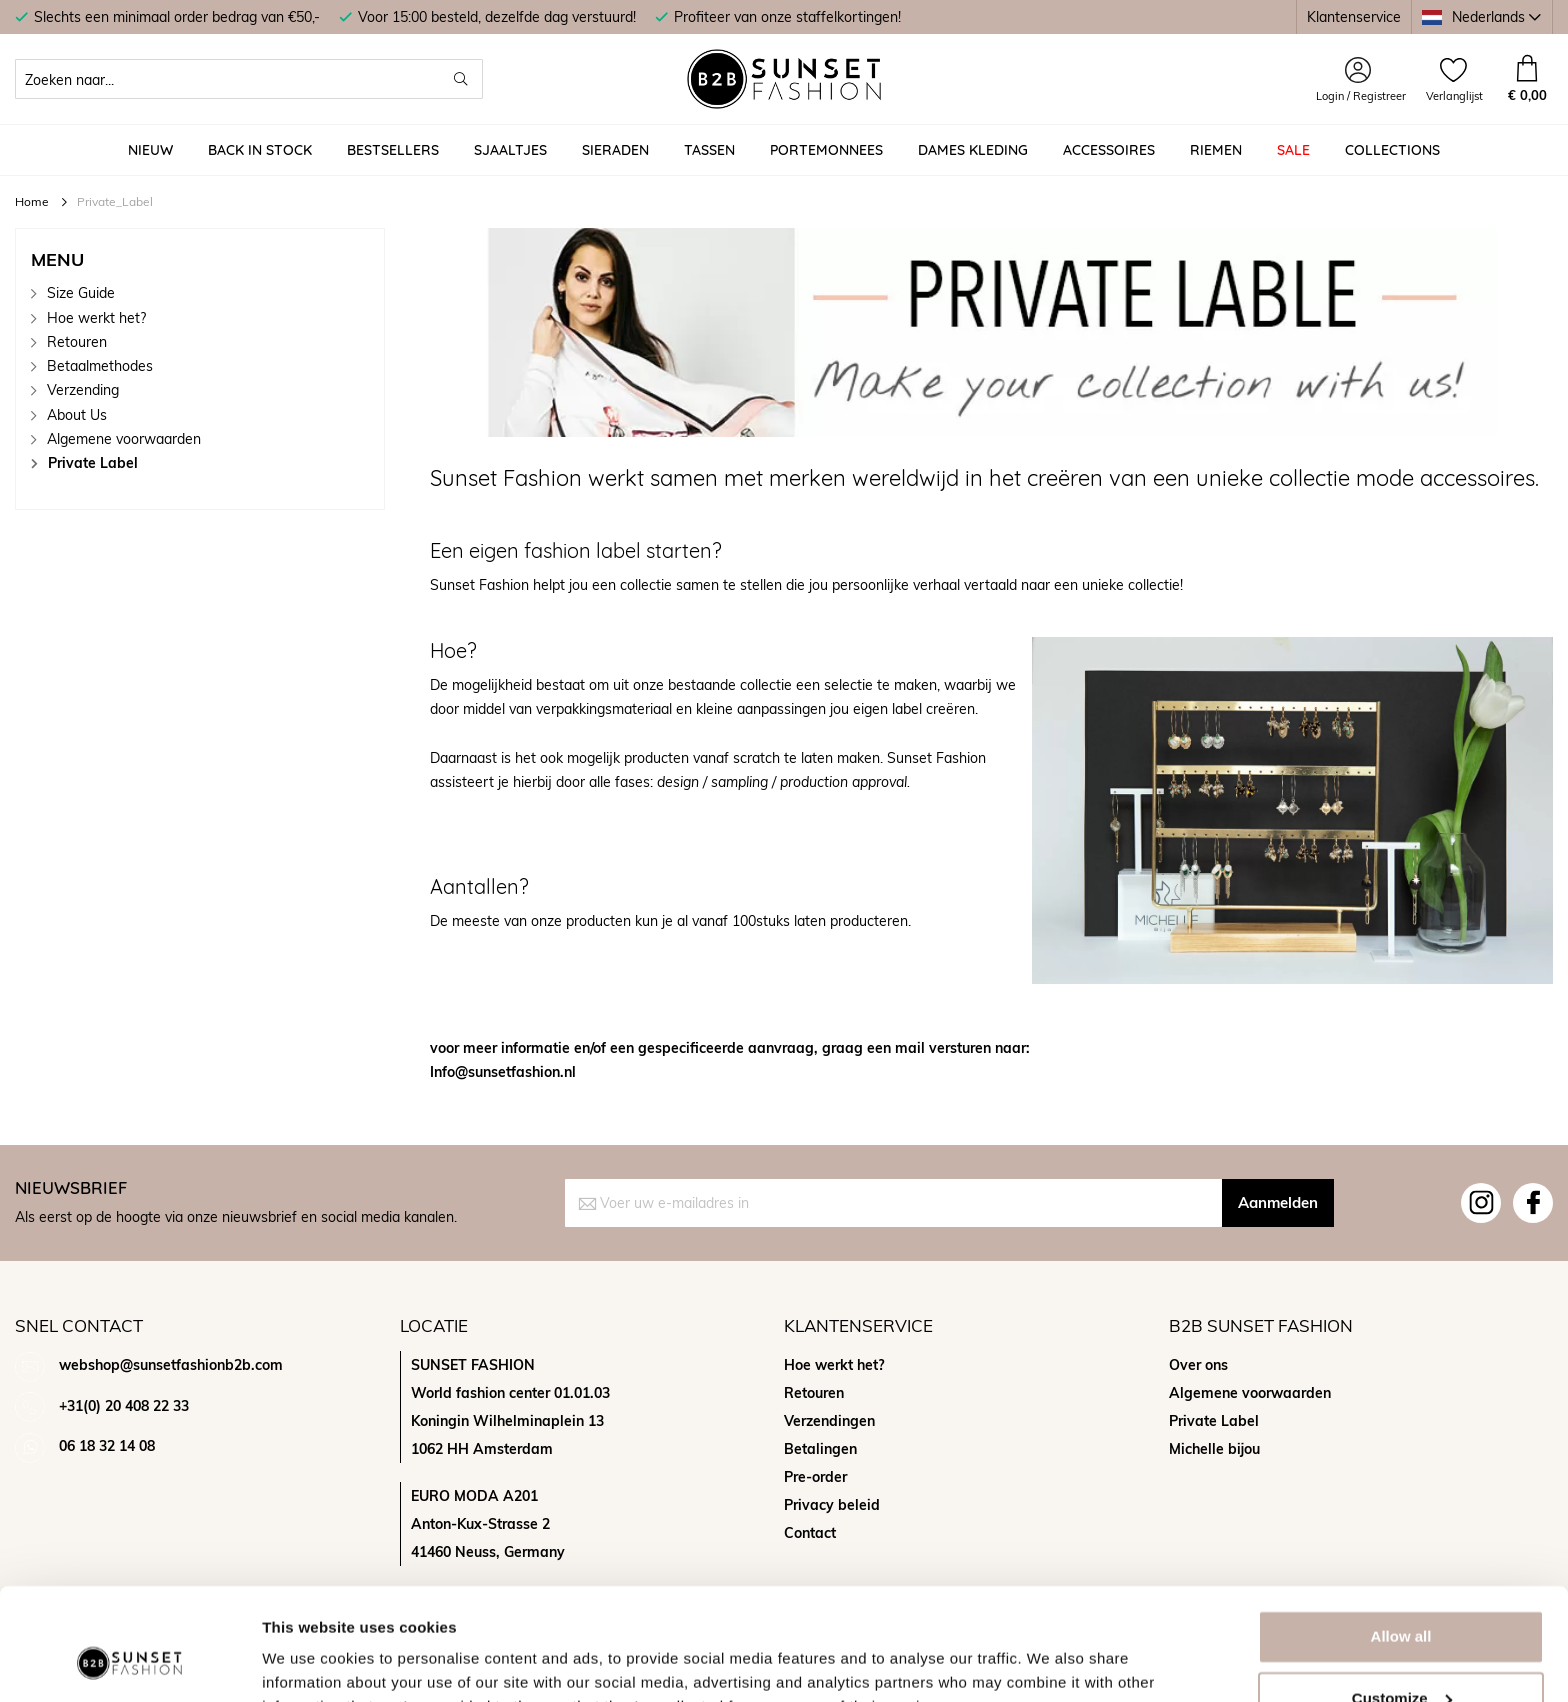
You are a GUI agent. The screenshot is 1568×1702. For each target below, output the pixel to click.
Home (33, 201)
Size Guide (81, 292)
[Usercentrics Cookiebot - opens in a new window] (129, 1663)
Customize (1402, 1598)
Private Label (93, 462)
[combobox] (249, 79)
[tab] (200, 260)
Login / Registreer (1361, 96)
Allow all (1401, 1537)
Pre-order (815, 1477)
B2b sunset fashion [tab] (1261, 1325)
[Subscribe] (1278, 1203)
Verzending (83, 389)
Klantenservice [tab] (858, 1325)
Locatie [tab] (434, 1325)
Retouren (77, 341)
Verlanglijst (1454, 96)
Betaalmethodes (100, 365)
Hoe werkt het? (96, 317)
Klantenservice (1354, 16)
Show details (308, 1662)
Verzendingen (829, 1421)
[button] (1481, 17)
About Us (77, 414)
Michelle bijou (1214, 1449)
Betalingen (820, 1449)
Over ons (1198, 1365)
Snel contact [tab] (79, 1325)
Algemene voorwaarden (124, 438)
